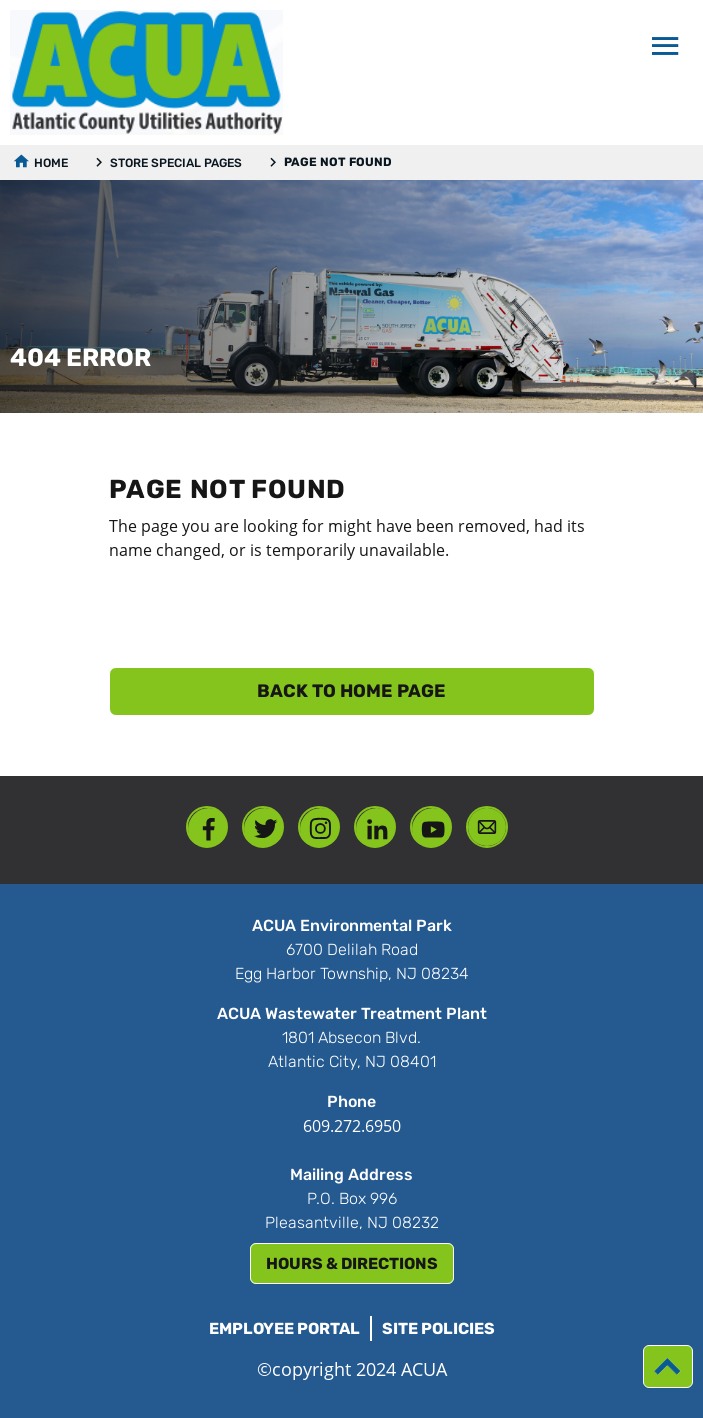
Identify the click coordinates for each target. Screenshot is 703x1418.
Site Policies (438, 1328)
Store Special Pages (176, 163)
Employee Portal (284, 1328)
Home (51, 163)
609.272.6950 (352, 1126)
